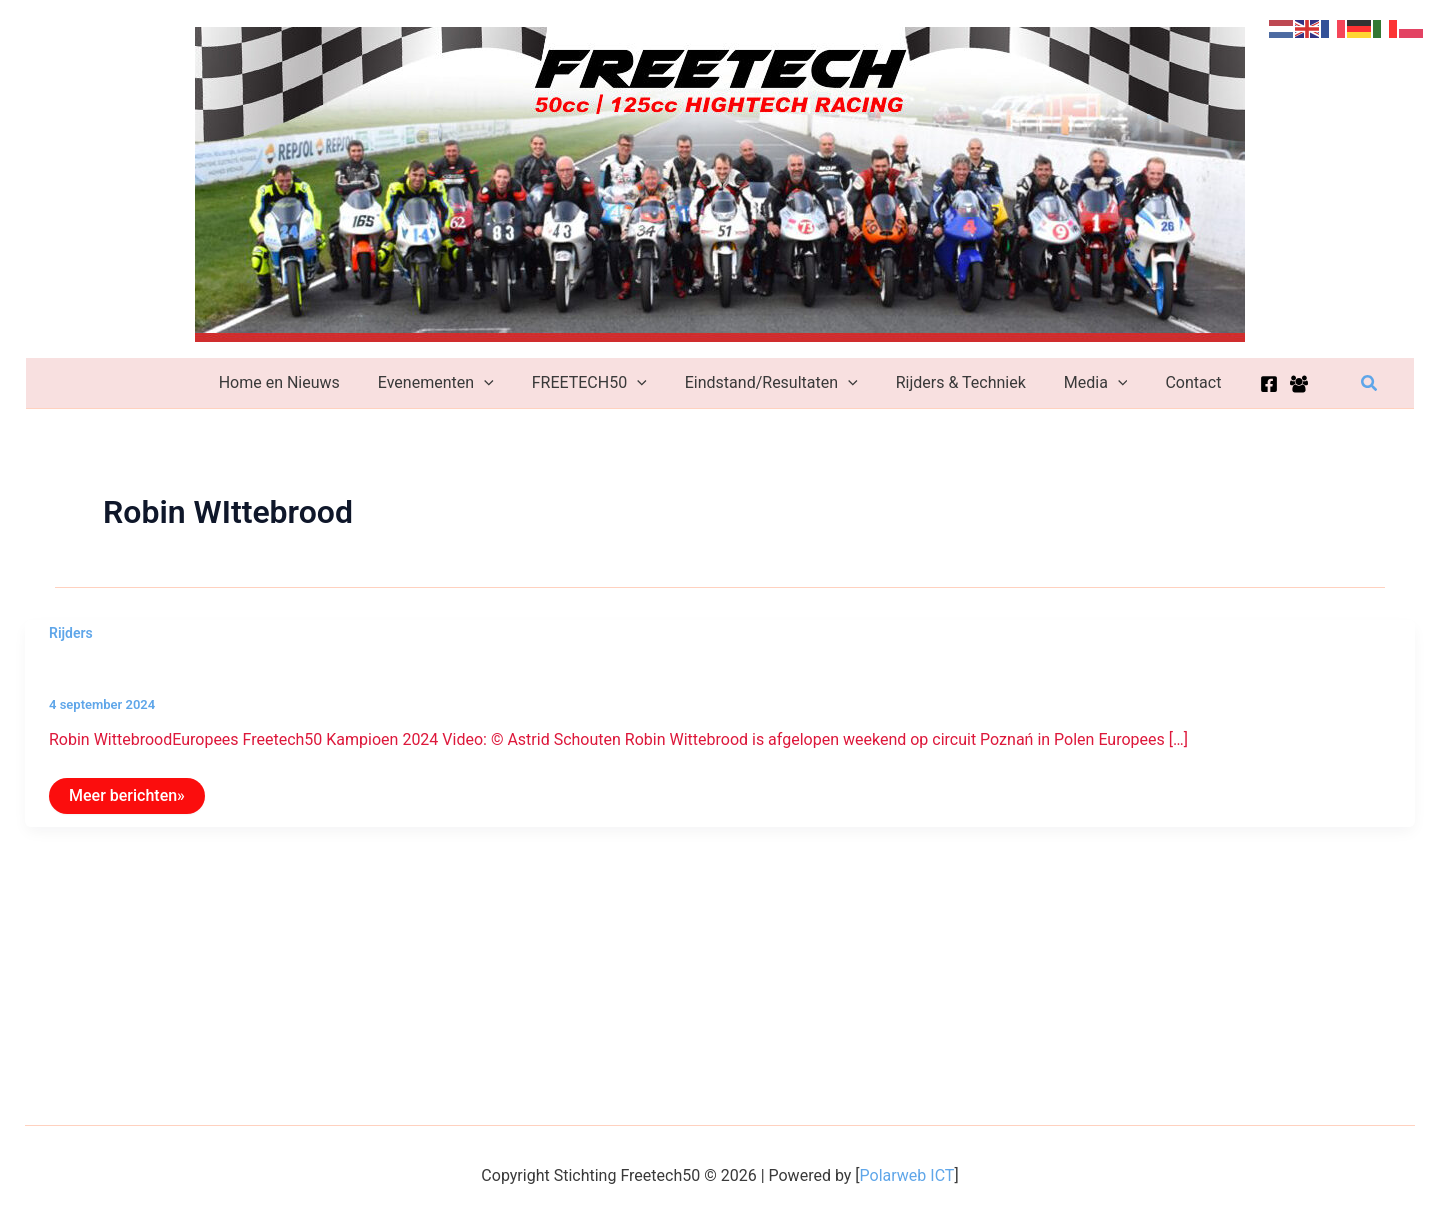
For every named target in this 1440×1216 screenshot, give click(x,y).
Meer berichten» (126, 799)
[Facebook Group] (1278, 384)
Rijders (71, 633)
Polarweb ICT (907, 1175)
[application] (496, 383)
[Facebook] (1248, 384)
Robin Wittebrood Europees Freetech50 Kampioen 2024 (296, 671)
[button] (1370, 383)
